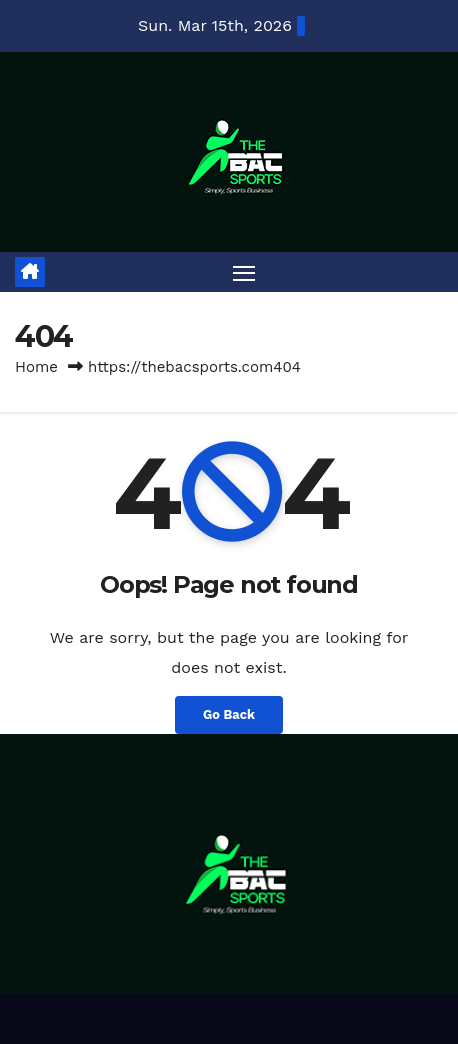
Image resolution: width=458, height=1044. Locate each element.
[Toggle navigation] (244, 272)
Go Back (229, 714)
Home (36, 367)
